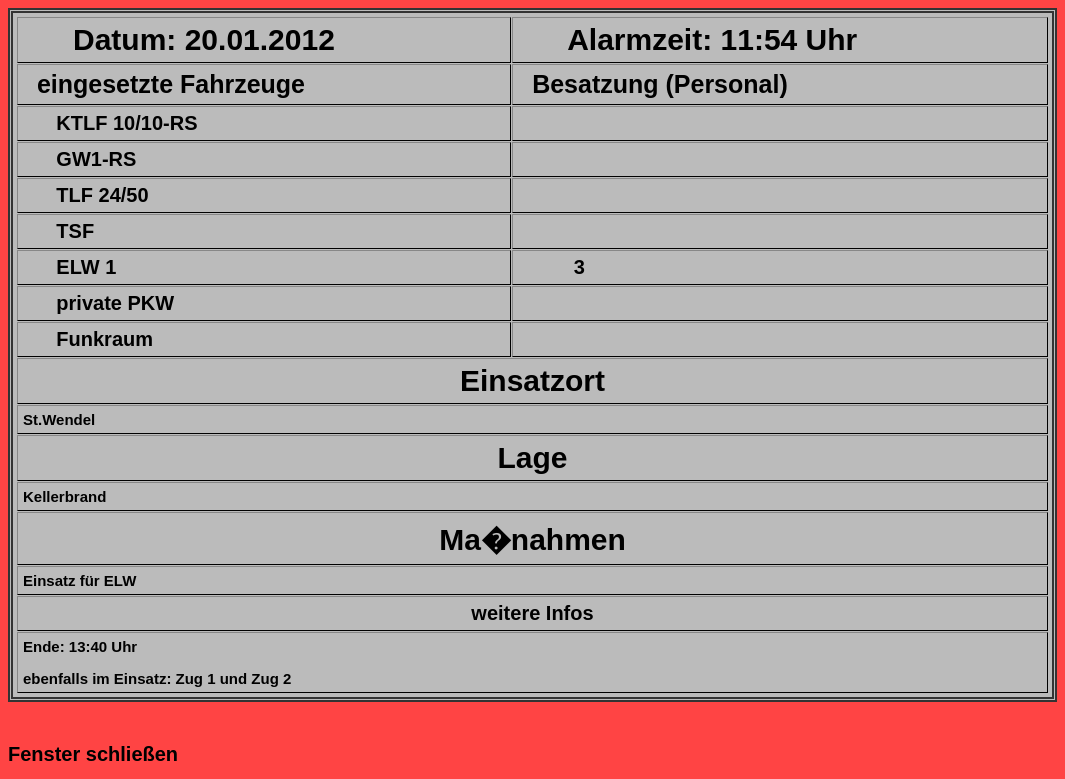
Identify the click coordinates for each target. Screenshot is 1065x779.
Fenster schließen (93, 754)
